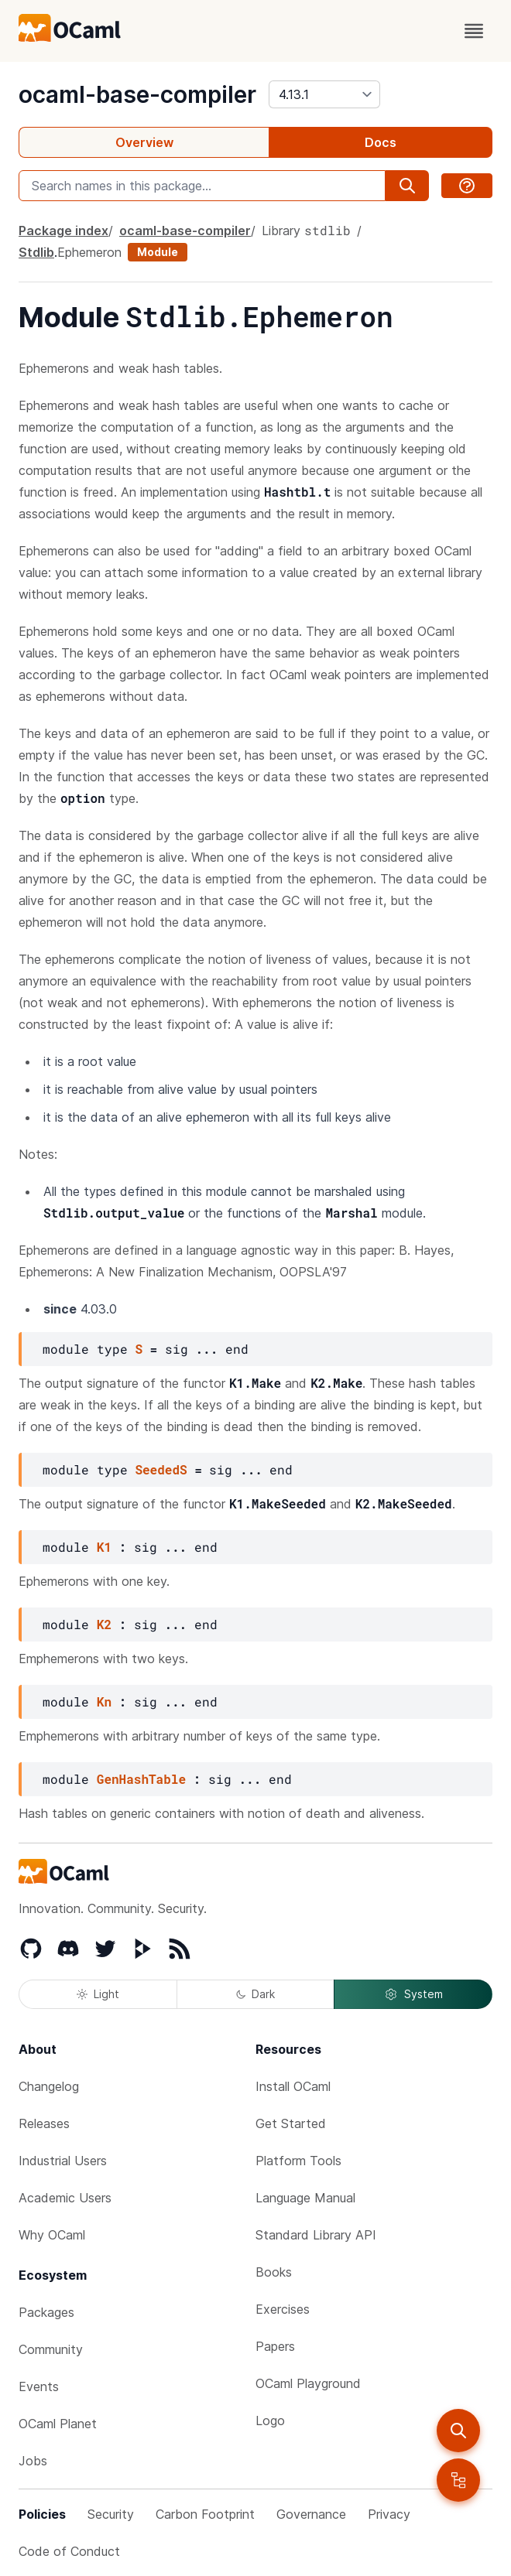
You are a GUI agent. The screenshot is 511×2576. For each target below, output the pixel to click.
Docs (380, 142)
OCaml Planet (58, 2423)
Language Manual (305, 2197)
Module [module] (157, 251)
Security (110, 2514)
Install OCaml (293, 2086)
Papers (275, 2346)
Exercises (283, 2309)
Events (39, 2386)
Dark (255, 1993)
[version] (324, 94)
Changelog (49, 2086)
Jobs (33, 2460)
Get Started (291, 2123)
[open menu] (473, 31)
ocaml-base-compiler (137, 94)
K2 (104, 1624)
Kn (104, 1701)
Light (98, 1993)
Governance (311, 2514)
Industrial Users (63, 2160)
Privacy (389, 2514)
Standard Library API (316, 2235)
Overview (144, 142)
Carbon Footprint (205, 2514)
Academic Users (65, 2197)
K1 (104, 1547)
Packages (46, 2312)
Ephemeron (89, 252)
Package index (63, 230)
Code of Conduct (69, 2551)
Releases (44, 2123)
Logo (270, 2420)
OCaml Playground (308, 2383)
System (413, 1994)
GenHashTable (141, 1779)
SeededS (161, 1469)
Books (274, 2272)
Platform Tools (298, 2160)
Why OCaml (52, 2235)
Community (51, 2349)
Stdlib (36, 252)
